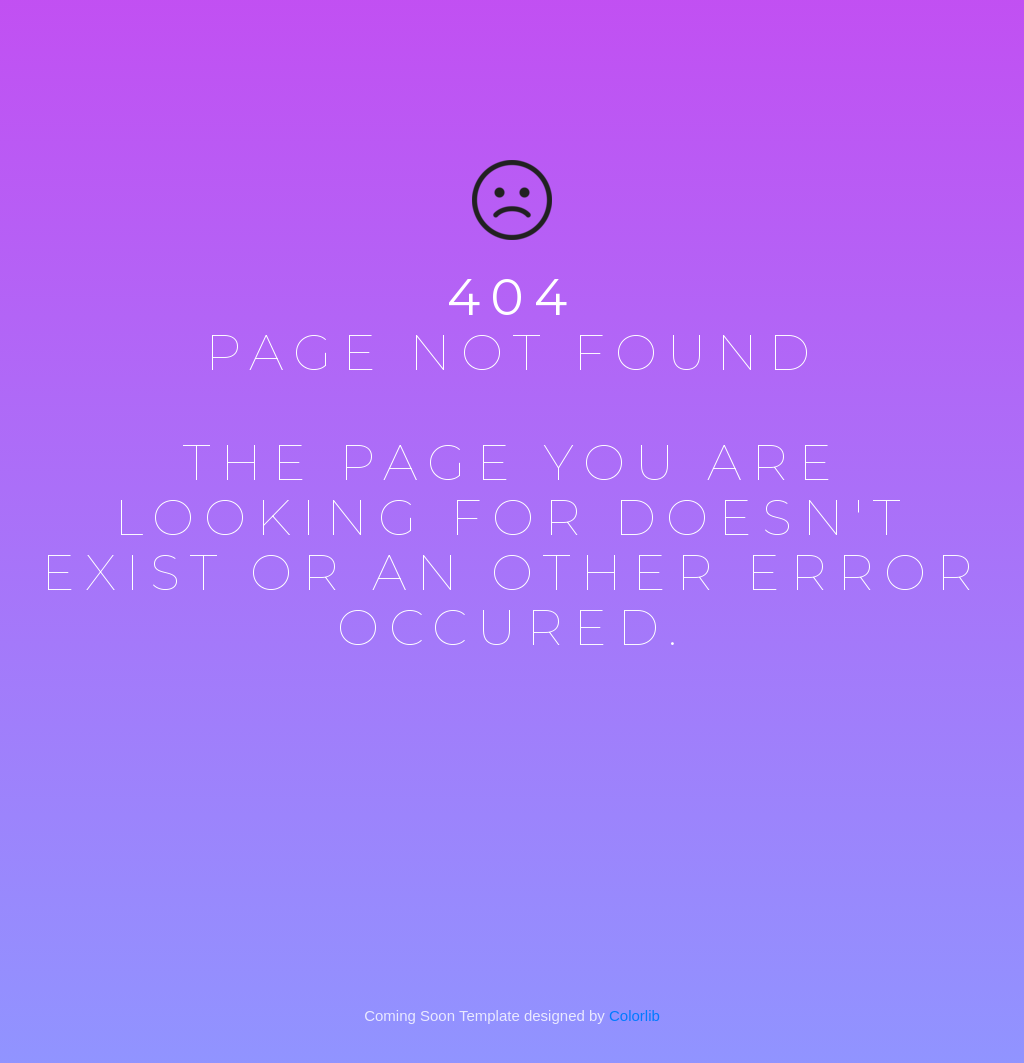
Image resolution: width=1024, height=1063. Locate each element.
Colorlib (634, 1015)
